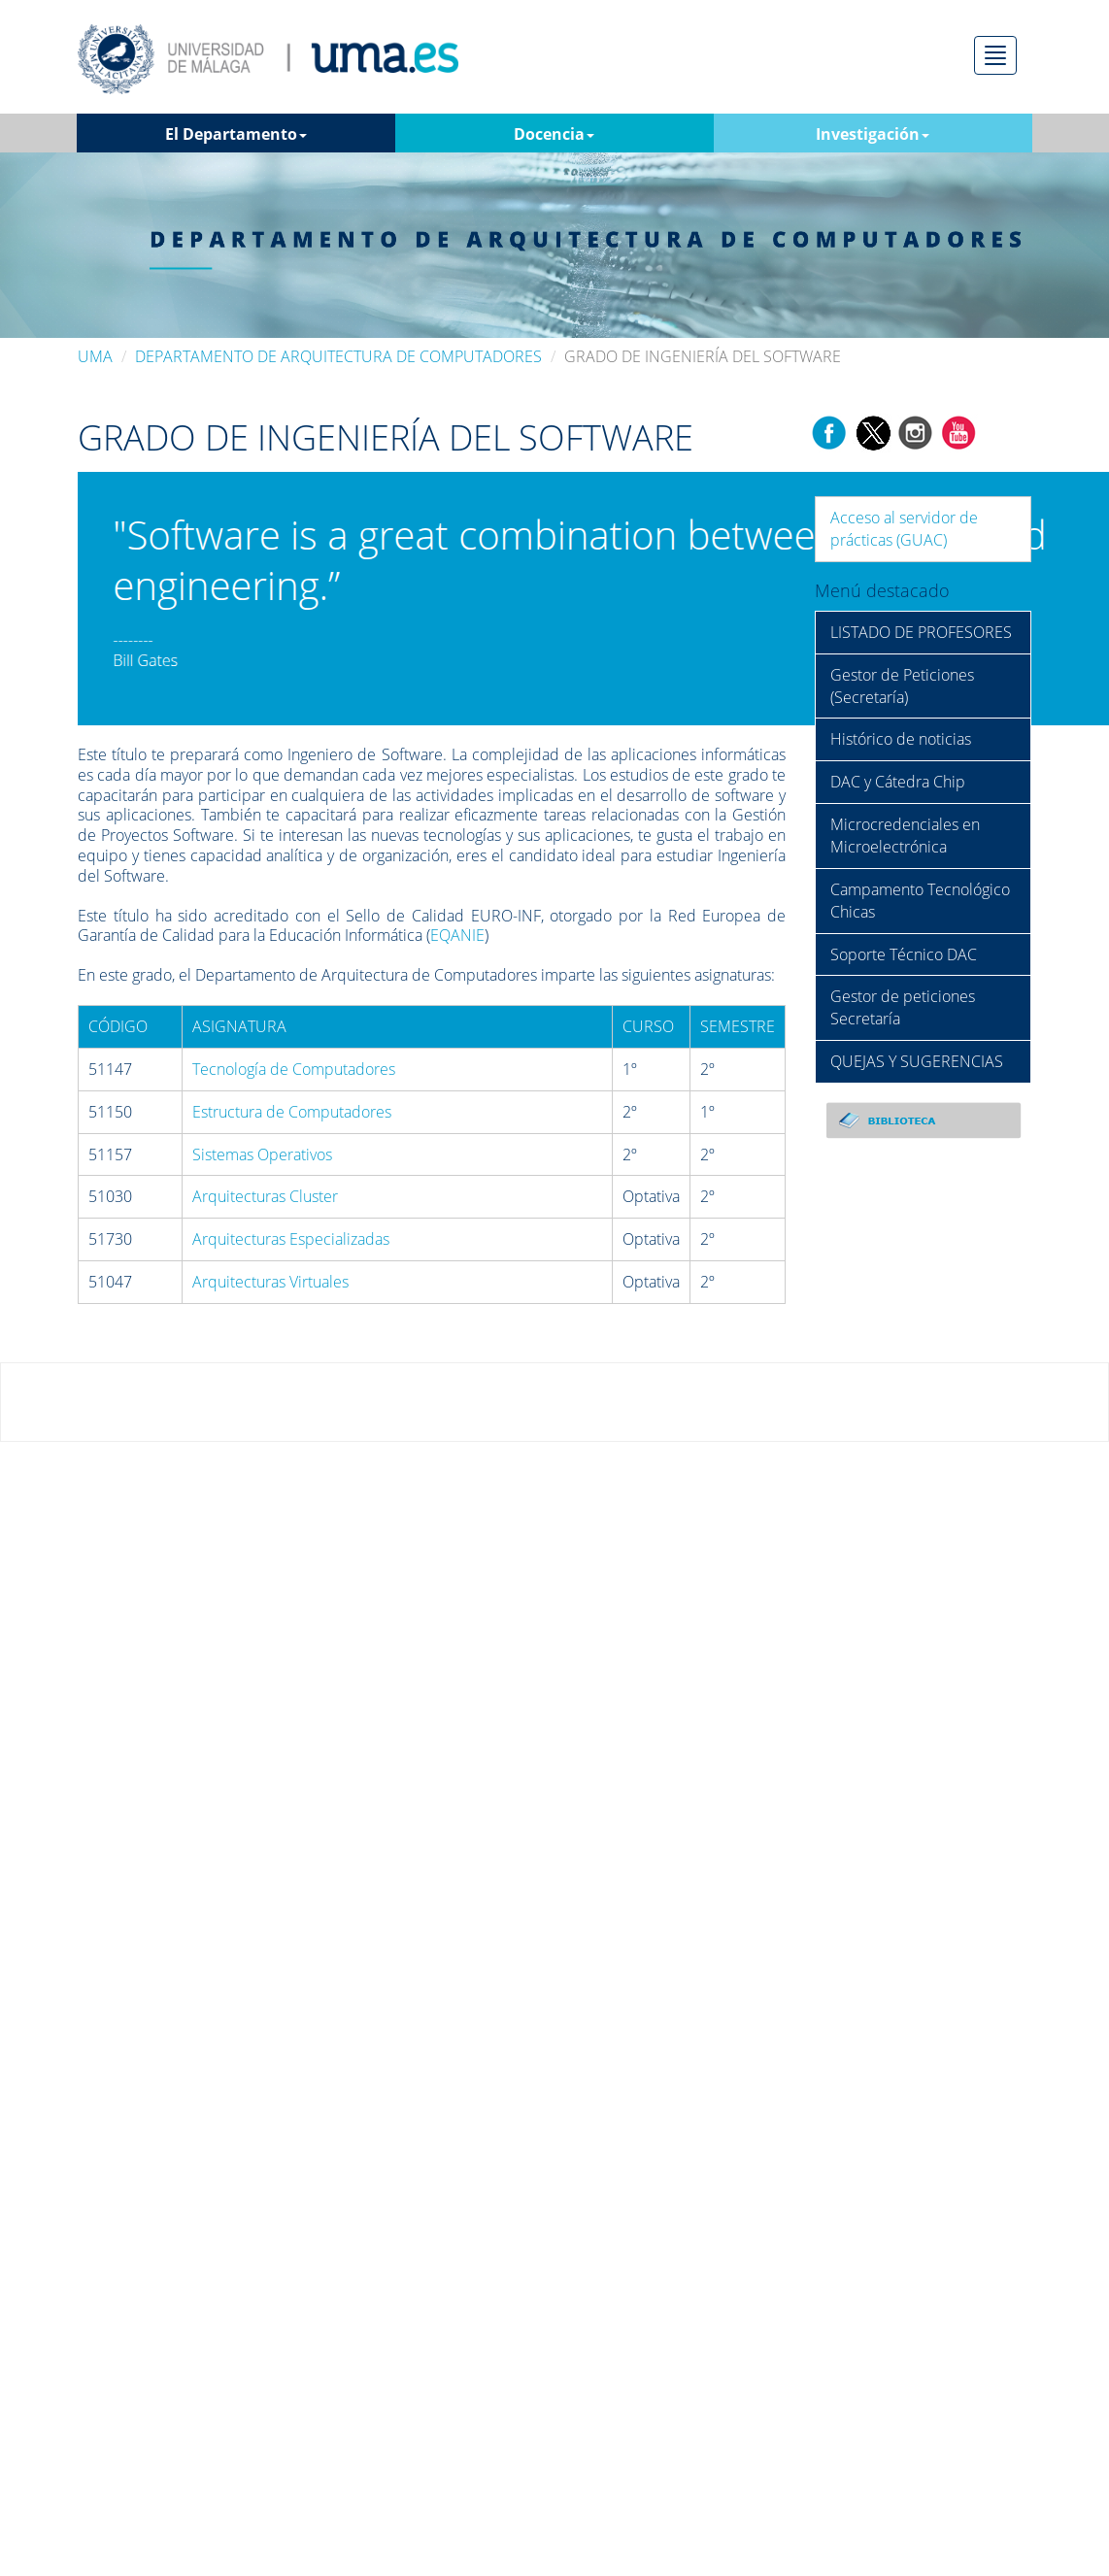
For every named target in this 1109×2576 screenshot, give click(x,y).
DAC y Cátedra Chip (897, 781)
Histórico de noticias (900, 739)
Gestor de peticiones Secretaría (902, 1007)
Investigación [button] (872, 134)
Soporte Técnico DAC (903, 954)
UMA (95, 356)
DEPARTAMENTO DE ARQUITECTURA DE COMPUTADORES (338, 356)
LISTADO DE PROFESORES (921, 632)
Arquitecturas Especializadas (290, 1239)
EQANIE (457, 935)
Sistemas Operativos (262, 1154)
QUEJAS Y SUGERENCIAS (916, 1061)
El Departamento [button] (236, 134)
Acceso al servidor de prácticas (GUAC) (904, 529)
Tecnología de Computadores (293, 1069)
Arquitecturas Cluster (265, 1196)
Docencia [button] (554, 134)
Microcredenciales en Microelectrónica (905, 835)
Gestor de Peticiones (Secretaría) (902, 686)
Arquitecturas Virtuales (270, 1281)
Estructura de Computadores (291, 1111)
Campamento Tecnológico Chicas (920, 900)
